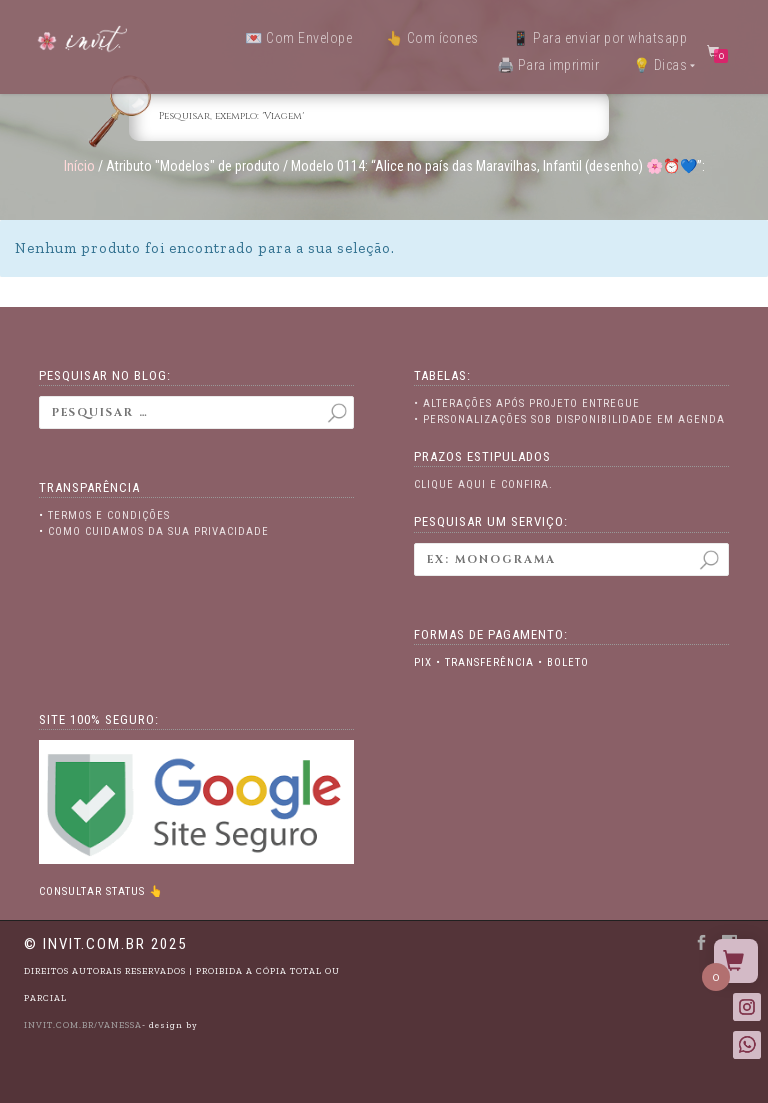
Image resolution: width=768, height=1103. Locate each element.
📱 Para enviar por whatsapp (599, 38)
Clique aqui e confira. (483, 484)
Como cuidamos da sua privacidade (158, 531)
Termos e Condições (109, 515)
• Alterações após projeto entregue (527, 403)
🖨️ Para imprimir (548, 65)
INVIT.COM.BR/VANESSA (83, 1025)
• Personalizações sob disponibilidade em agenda (569, 419)
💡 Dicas (660, 65)
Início (79, 166)
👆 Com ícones (432, 38)
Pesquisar (709, 566)
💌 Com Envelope (298, 38)
